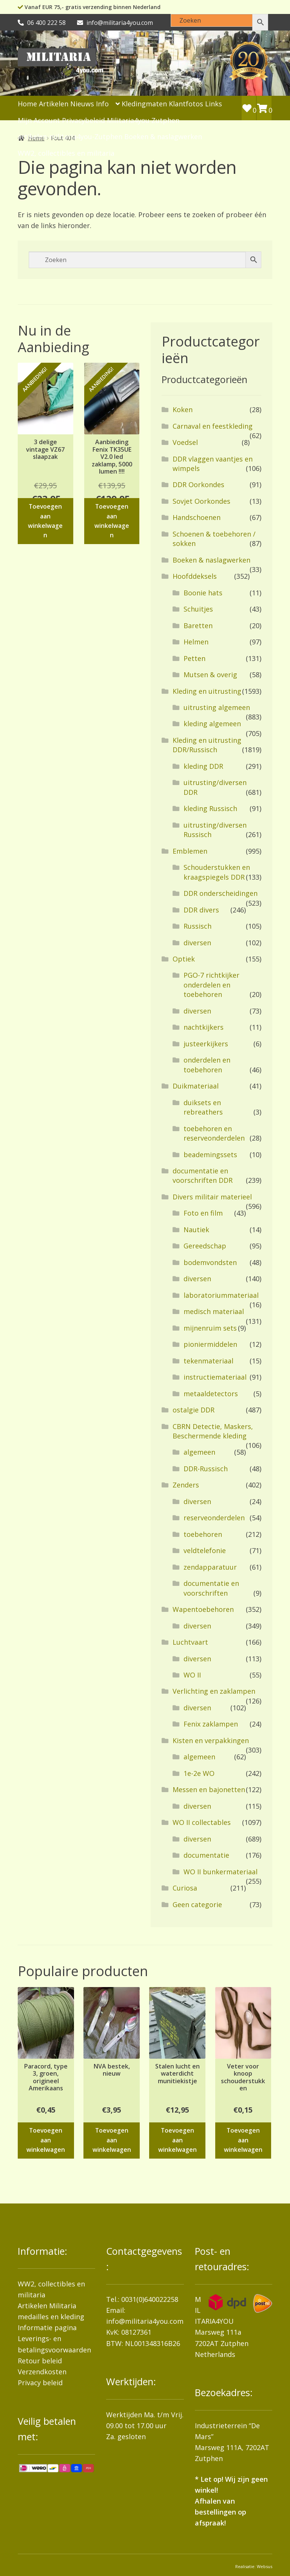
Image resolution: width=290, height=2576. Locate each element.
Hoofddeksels (195, 576)
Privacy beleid (40, 2382)
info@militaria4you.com (145, 2321)
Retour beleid (40, 2360)
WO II (192, 1674)
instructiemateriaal (215, 1377)
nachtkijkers (204, 1027)
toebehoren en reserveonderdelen (214, 1133)
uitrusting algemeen (217, 707)
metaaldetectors (211, 1393)
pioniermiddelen (210, 1344)
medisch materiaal (214, 1311)
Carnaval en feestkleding (213, 426)
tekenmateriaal (208, 1360)
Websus (264, 2566)
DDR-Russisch (206, 1468)
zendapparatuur (210, 1567)
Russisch (197, 926)
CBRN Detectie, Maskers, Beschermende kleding (213, 1431)
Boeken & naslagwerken (163, 136)
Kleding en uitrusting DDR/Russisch (207, 745)
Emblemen (190, 851)
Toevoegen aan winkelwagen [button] (45, 520)
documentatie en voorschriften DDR (203, 1175)
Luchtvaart (190, 1642)
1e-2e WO (199, 1773)
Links (213, 103)
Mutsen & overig (210, 674)
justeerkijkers (206, 1043)
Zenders (186, 1484)
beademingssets (210, 1154)
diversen (197, 942)
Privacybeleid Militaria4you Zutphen (120, 120)
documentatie (206, 1855)
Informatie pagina (47, 2327)
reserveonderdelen (214, 1517)
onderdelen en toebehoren (207, 1064)
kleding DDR (203, 766)
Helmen (196, 641)
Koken (183, 409)
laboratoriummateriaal (221, 1295)
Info (102, 103)
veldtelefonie (205, 1550)
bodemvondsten (210, 1262)
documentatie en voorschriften (211, 1588)
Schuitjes (198, 608)
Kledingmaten (144, 103)
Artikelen (53, 103)
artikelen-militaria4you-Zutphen (70, 136)
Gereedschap (205, 1245)
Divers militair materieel (212, 1196)
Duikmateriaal (196, 1085)
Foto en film (203, 1212)
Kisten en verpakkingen (211, 1740)
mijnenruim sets (210, 1327)
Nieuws (82, 103)
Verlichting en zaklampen (214, 1691)
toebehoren (203, 1534)
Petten (194, 658)
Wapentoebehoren (203, 1609)
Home (27, 103)
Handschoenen (197, 517)
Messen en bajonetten (209, 1789)
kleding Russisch (210, 808)
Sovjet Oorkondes (201, 501)
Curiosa (185, 1887)
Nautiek (196, 1229)
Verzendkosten (42, 2371)
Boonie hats (203, 592)
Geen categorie (197, 1904)
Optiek (184, 958)
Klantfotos (186, 103)
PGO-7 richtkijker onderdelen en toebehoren (211, 985)
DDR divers (201, 909)
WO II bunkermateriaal (221, 1871)
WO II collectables (202, 1822)
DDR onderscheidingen (221, 893)
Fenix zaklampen (211, 1723)
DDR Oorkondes (198, 484)
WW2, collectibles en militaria (66, 153)
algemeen (199, 1452)
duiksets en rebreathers (203, 1107)
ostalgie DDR (193, 1409)
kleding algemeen (212, 723)
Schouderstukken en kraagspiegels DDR (217, 872)
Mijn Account (39, 120)
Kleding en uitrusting (207, 691)
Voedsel (185, 442)
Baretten (198, 625)
